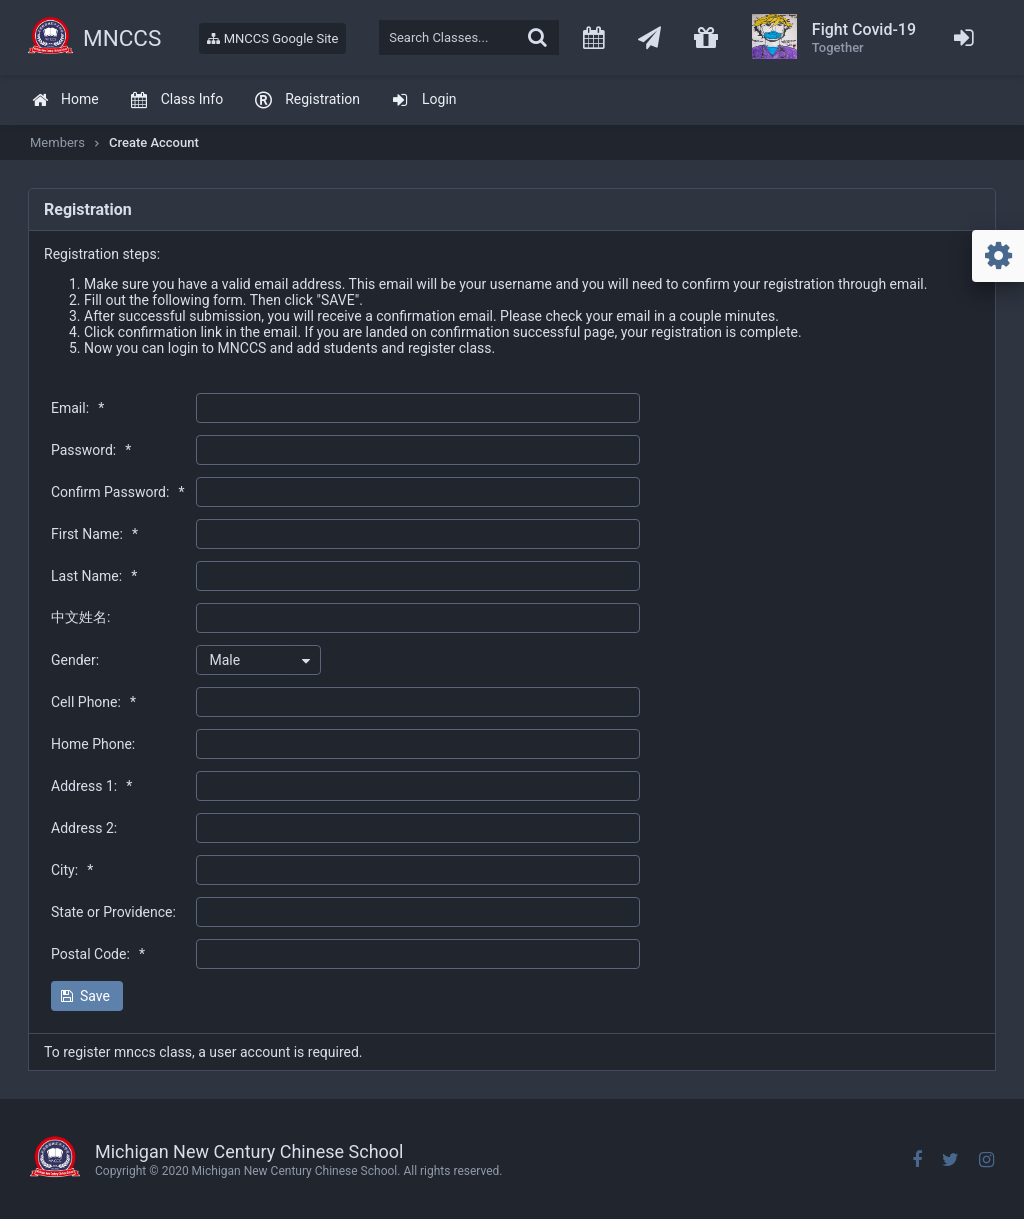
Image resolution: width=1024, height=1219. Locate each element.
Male (224, 660)
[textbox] (469, 37)
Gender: (75, 660)
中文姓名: (80, 617)
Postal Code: (98, 954)
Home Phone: (93, 744)
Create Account (154, 142)
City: (72, 870)
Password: (91, 450)
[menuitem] (65, 100)
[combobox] (258, 660)
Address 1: (91, 786)
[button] (87, 996)
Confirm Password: (117, 492)
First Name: (94, 534)
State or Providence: (113, 912)
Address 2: (84, 828)
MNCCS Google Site (272, 38)
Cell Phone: (93, 702)
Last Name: (94, 576)
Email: (77, 408)
